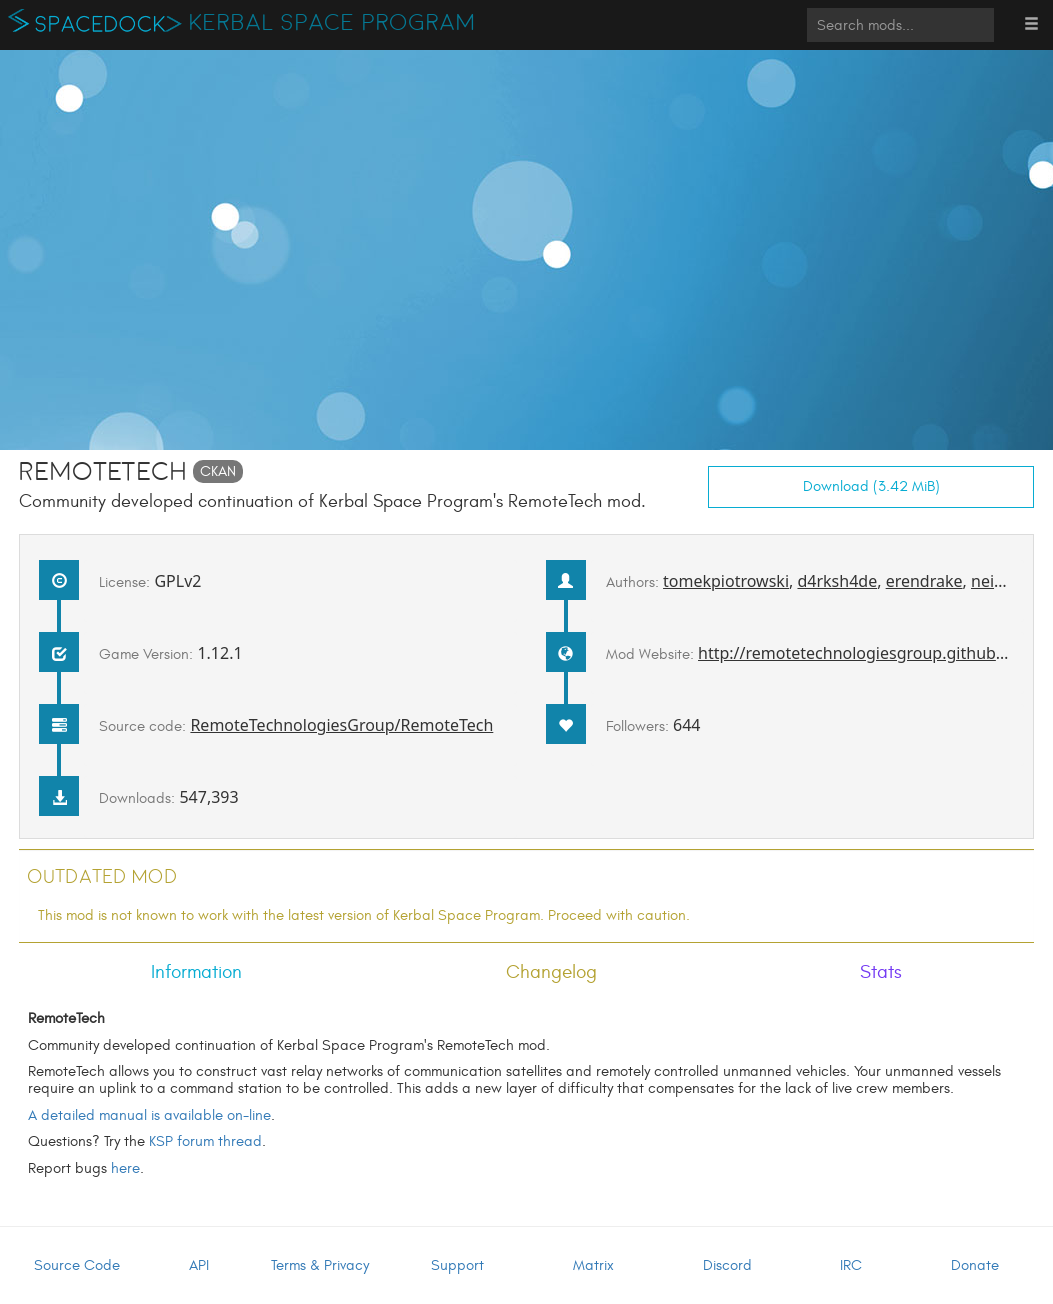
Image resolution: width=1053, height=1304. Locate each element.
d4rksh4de (837, 581)
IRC (851, 1265)
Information (196, 972)
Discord (727, 1265)
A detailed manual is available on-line (149, 1115)
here (125, 1168)
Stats (881, 972)
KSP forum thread (205, 1141)
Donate (975, 1265)
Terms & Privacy (320, 1265)
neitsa (993, 581)
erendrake (924, 581)
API (199, 1265)
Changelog (551, 972)
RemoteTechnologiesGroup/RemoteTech (341, 725)
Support (457, 1265)
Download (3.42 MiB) (871, 486)
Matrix (593, 1265)
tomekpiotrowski (726, 581)
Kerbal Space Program (332, 23)
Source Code (77, 1265)
